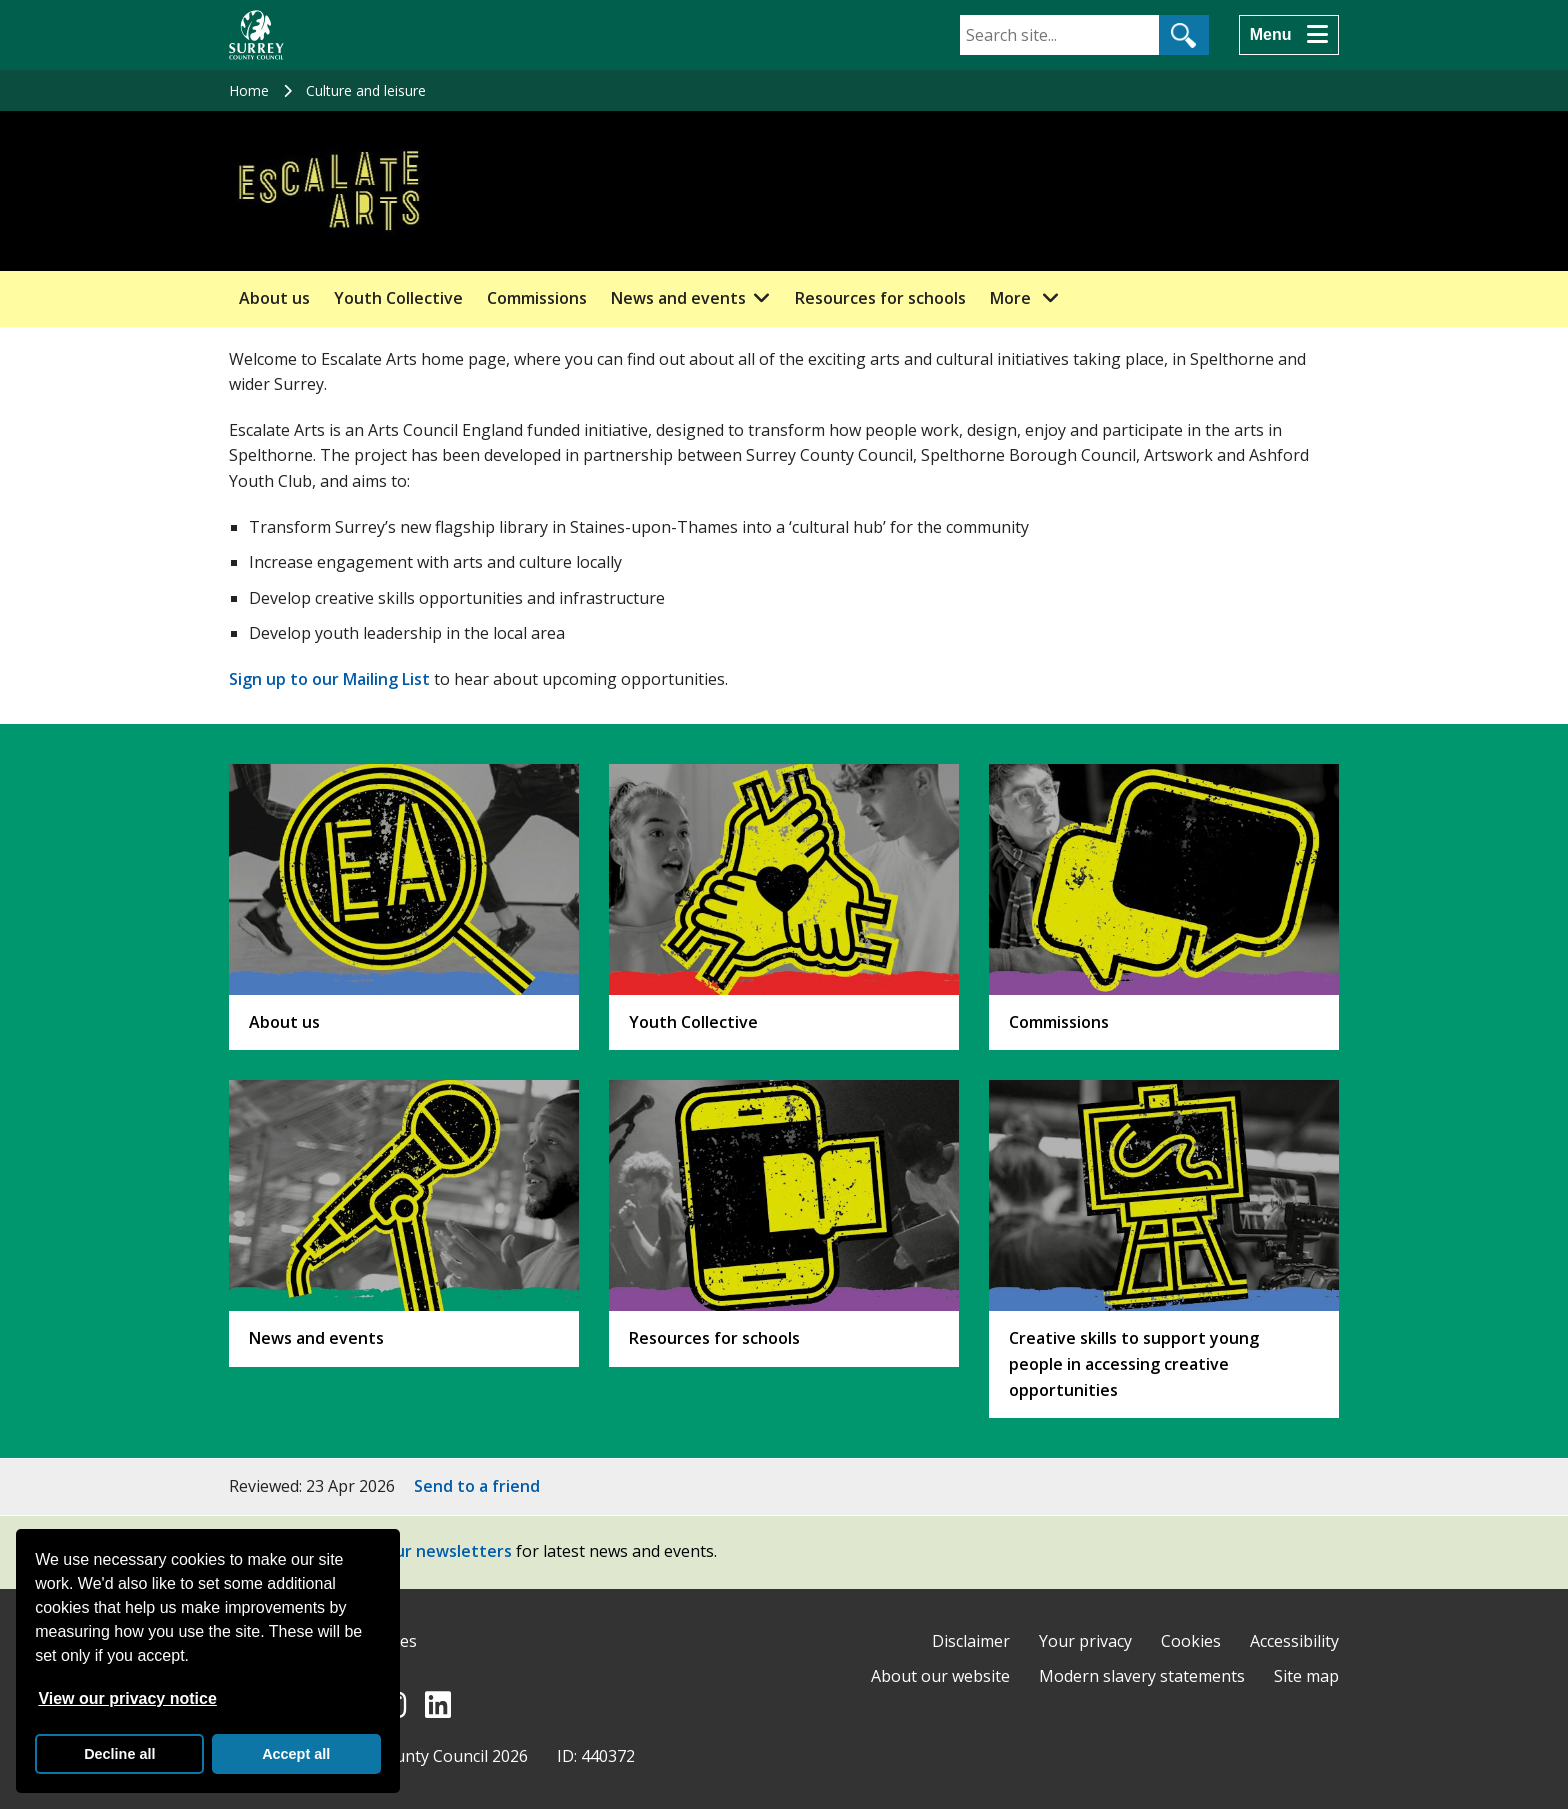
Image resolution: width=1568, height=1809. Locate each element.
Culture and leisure (366, 90)
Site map (1306, 1676)
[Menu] (1289, 35)
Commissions (537, 298)
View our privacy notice (127, 1698)
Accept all (296, 1754)
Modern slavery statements (1142, 1676)
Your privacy (1085, 1641)
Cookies (1191, 1641)
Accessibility (1294, 1641)
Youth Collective (398, 298)
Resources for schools (880, 298)
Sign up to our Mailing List (329, 679)
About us (274, 298)
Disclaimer (971, 1641)
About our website (940, 1676)
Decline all (119, 1754)
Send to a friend (477, 1486)
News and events (678, 298)
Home (249, 90)
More (1030, 297)
